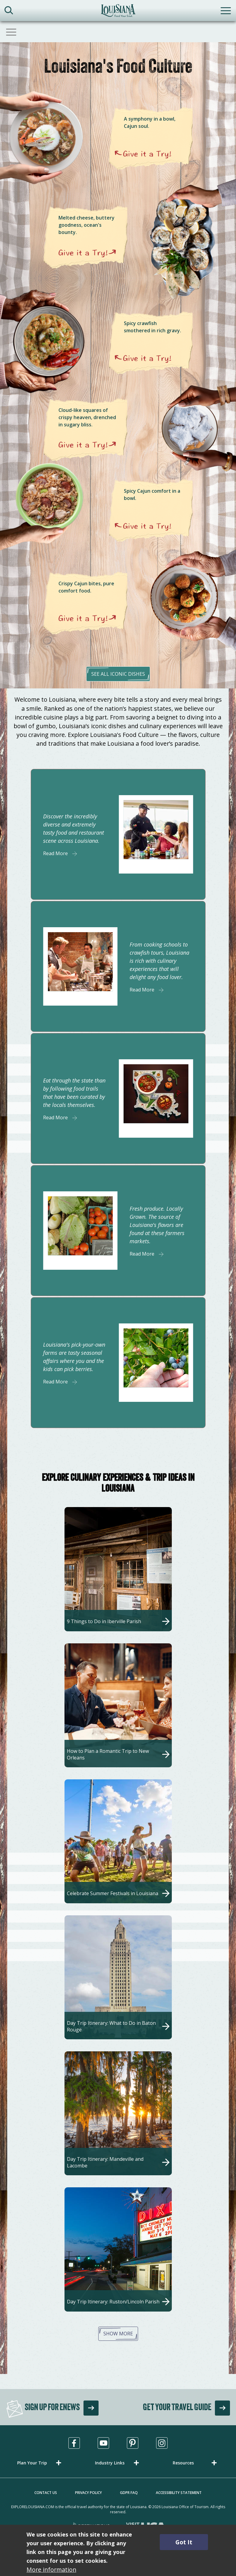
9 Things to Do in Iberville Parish (104, 1621)
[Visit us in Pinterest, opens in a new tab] (132, 2443)
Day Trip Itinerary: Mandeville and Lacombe (105, 2162)
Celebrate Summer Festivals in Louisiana (112, 1893)
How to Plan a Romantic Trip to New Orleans (108, 1754)
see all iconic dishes (118, 674)
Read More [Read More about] (55, 853)
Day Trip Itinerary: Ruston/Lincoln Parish (113, 2301)
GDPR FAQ (129, 2492)
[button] (40, 2463)
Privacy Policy (88, 2492)
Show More (118, 2333)
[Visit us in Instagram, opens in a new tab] (162, 2443)
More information (51, 2569)
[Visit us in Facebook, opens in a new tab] (74, 2443)
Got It (183, 2542)
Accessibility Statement (179, 2492)
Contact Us (45, 2492)
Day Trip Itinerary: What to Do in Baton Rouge (111, 2026)
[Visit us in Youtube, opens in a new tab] (103, 2443)
